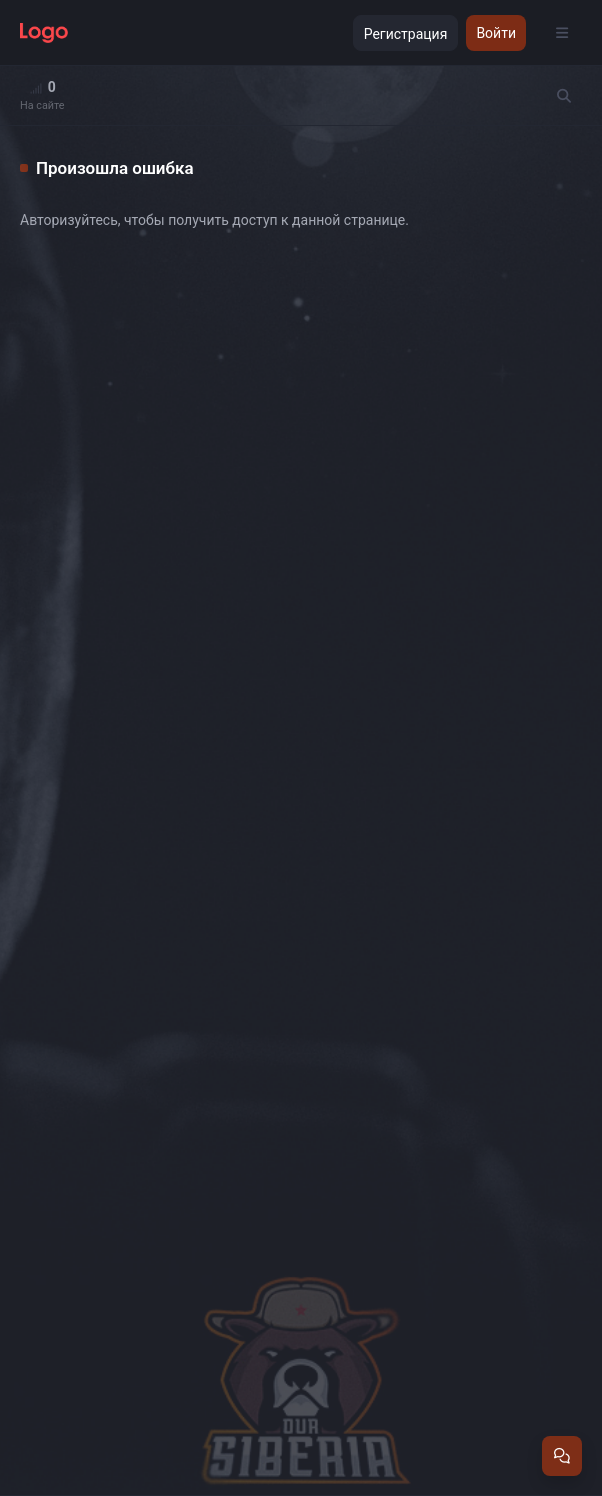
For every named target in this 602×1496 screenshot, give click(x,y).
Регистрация (406, 34)
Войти (496, 33)
